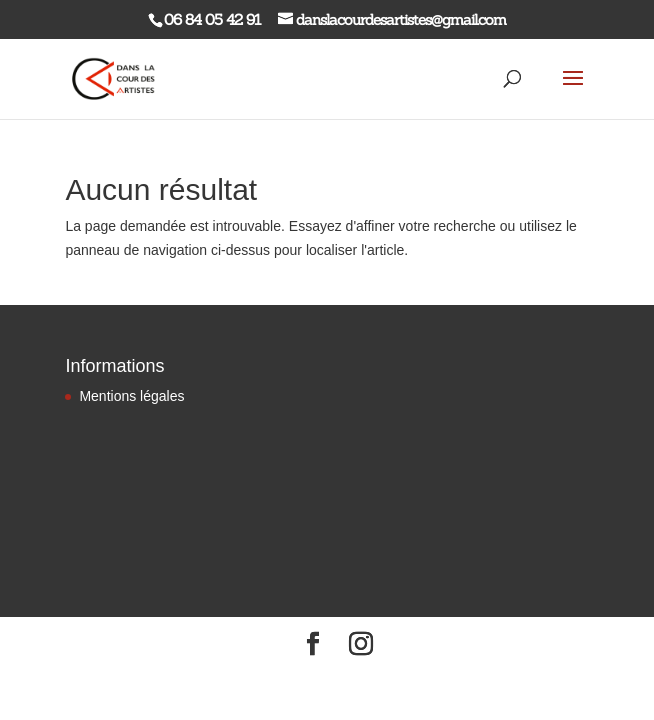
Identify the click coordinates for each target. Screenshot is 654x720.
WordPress (423, 678)
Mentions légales (131, 396)
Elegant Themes (290, 678)
